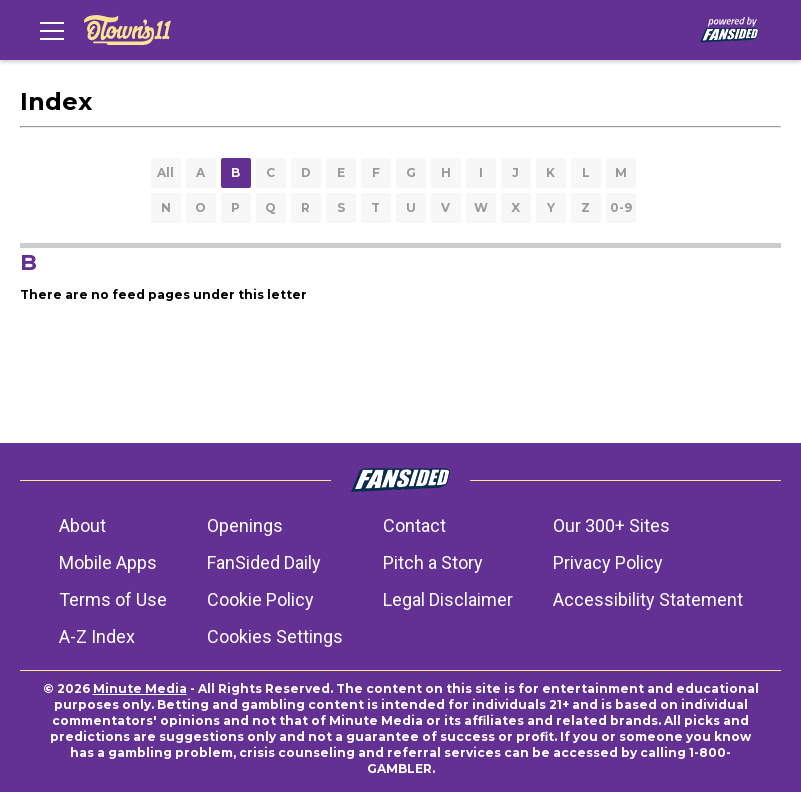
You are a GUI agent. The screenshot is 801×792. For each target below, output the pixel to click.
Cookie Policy (260, 599)
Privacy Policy (608, 562)
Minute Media (140, 688)
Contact (414, 525)
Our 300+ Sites (611, 525)
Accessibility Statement (648, 599)
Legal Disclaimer (448, 599)
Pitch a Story (433, 562)
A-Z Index (97, 636)
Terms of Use (113, 599)
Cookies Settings (275, 636)
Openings (245, 525)
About (82, 525)
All (165, 172)
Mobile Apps (108, 562)
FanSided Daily (264, 562)
